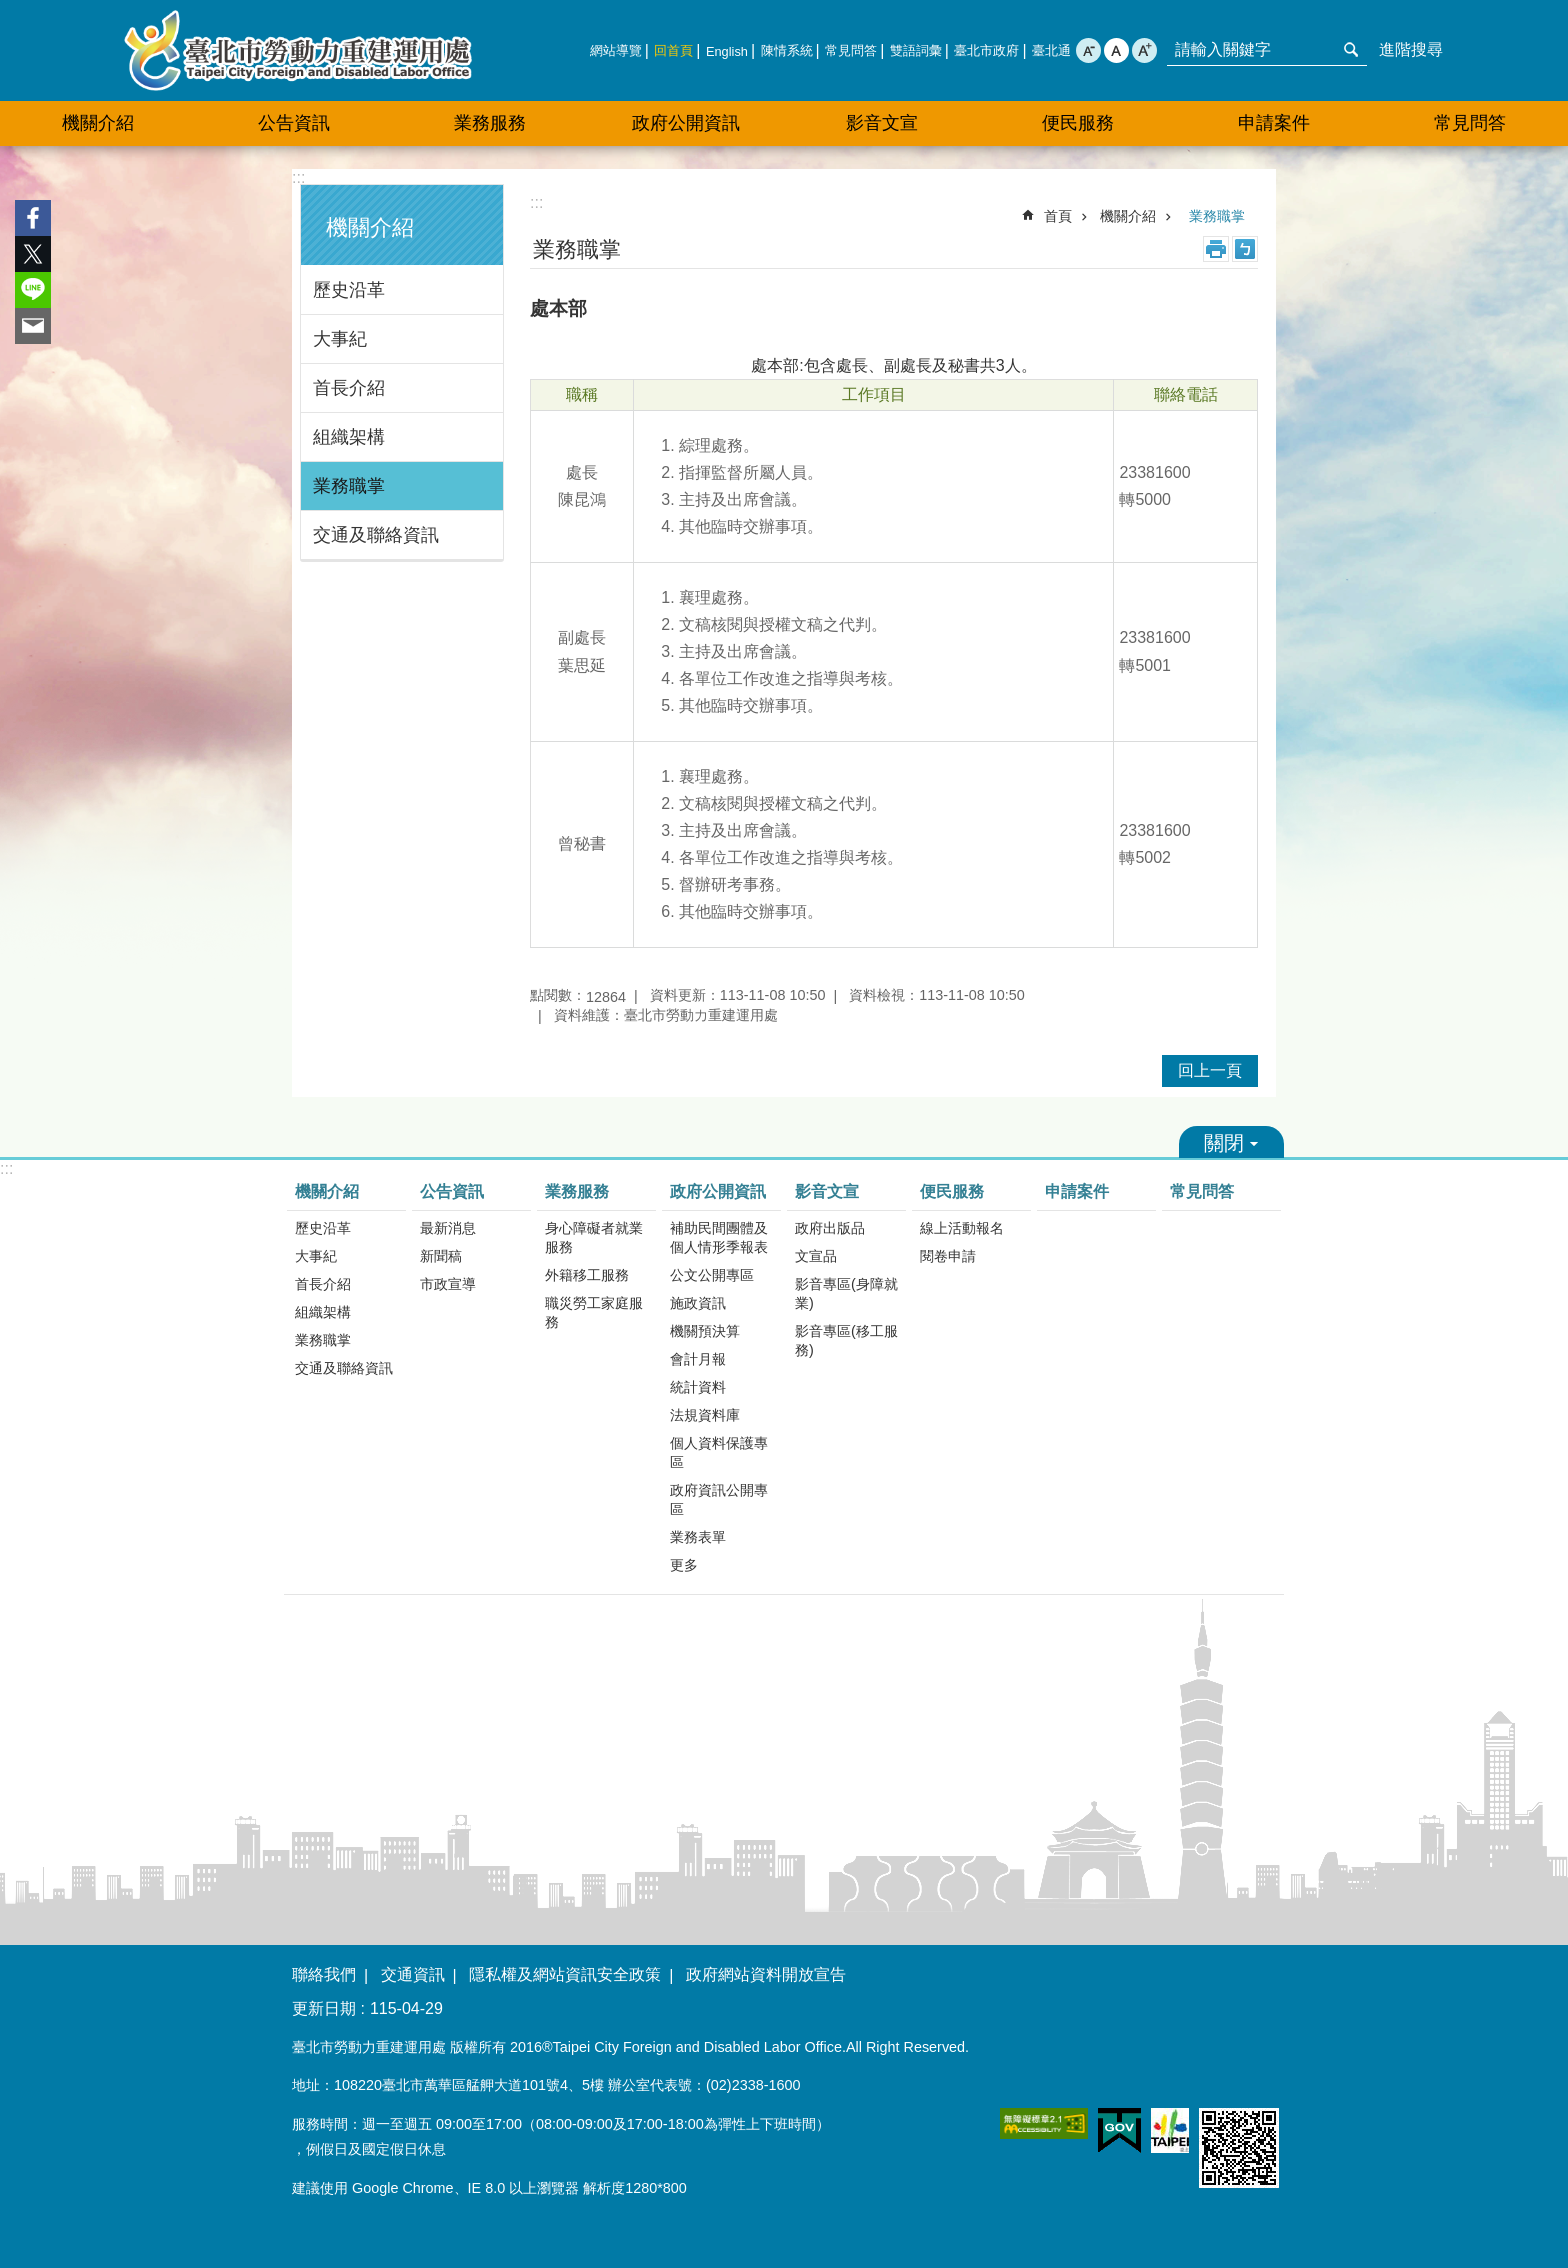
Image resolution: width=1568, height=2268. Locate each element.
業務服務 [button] (490, 123)
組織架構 (349, 437)
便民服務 (952, 1191)
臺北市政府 (986, 50)
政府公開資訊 (718, 1191)
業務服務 (577, 1191)
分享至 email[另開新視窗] (33, 326)
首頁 (1058, 216)
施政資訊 (698, 1303)
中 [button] (1116, 50)
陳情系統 (787, 50)
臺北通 (1051, 50)
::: (298, 177)
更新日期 (324, 2008)
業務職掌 (349, 486)
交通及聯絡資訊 (376, 535)
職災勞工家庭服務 (594, 1312)
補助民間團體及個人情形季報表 (719, 1237)
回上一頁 (1210, 1070)
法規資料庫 (705, 1415)
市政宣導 (448, 1284)
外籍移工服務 (587, 1275)
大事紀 (340, 339)
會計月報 (698, 1359)
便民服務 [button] (1078, 123)
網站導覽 (616, 50)
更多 (684, 1565)
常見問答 (851, 50)
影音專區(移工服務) (846, 1340)
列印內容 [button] (1216, 249)
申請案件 (1274, 123)
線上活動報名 (962, 1228)
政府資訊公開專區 (719, 1499)
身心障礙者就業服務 (594, 1237)
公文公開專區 (712, 1275)
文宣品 (816, 1256)
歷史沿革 (349, 290)
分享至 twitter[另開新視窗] (33, 254)
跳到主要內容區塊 (10, 10)
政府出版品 (830, 1228)
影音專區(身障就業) (846, 1293)
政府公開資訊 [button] (686, 123)
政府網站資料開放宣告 (766, 1974)
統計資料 (698, 1387)
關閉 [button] (1231, 1142)
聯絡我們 (324, 1974)
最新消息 (448, 1228)
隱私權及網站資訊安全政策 (565, 1974)
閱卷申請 (948, 1256)
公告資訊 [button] (294, 123)
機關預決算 (705, 1331)
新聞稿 (441, 1256)
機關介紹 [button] (98, 123)
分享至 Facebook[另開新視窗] (33, 218)
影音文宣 (827, 1191)
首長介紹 (349, 388)
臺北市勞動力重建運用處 (298, 50)
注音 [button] (1245, 249)
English (727, 51)
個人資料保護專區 (719, 1452)
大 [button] (1144, 50)
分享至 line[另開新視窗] (33, 290)
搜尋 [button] (1351, 50)
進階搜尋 (1411, 49)
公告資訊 (452, 1191)
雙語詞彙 (916, 50)
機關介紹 (370, 227)
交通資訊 (413, 1974)
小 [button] (1088, 50)
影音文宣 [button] (882, 123)
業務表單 (698, 1537)
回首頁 (673, 50)
